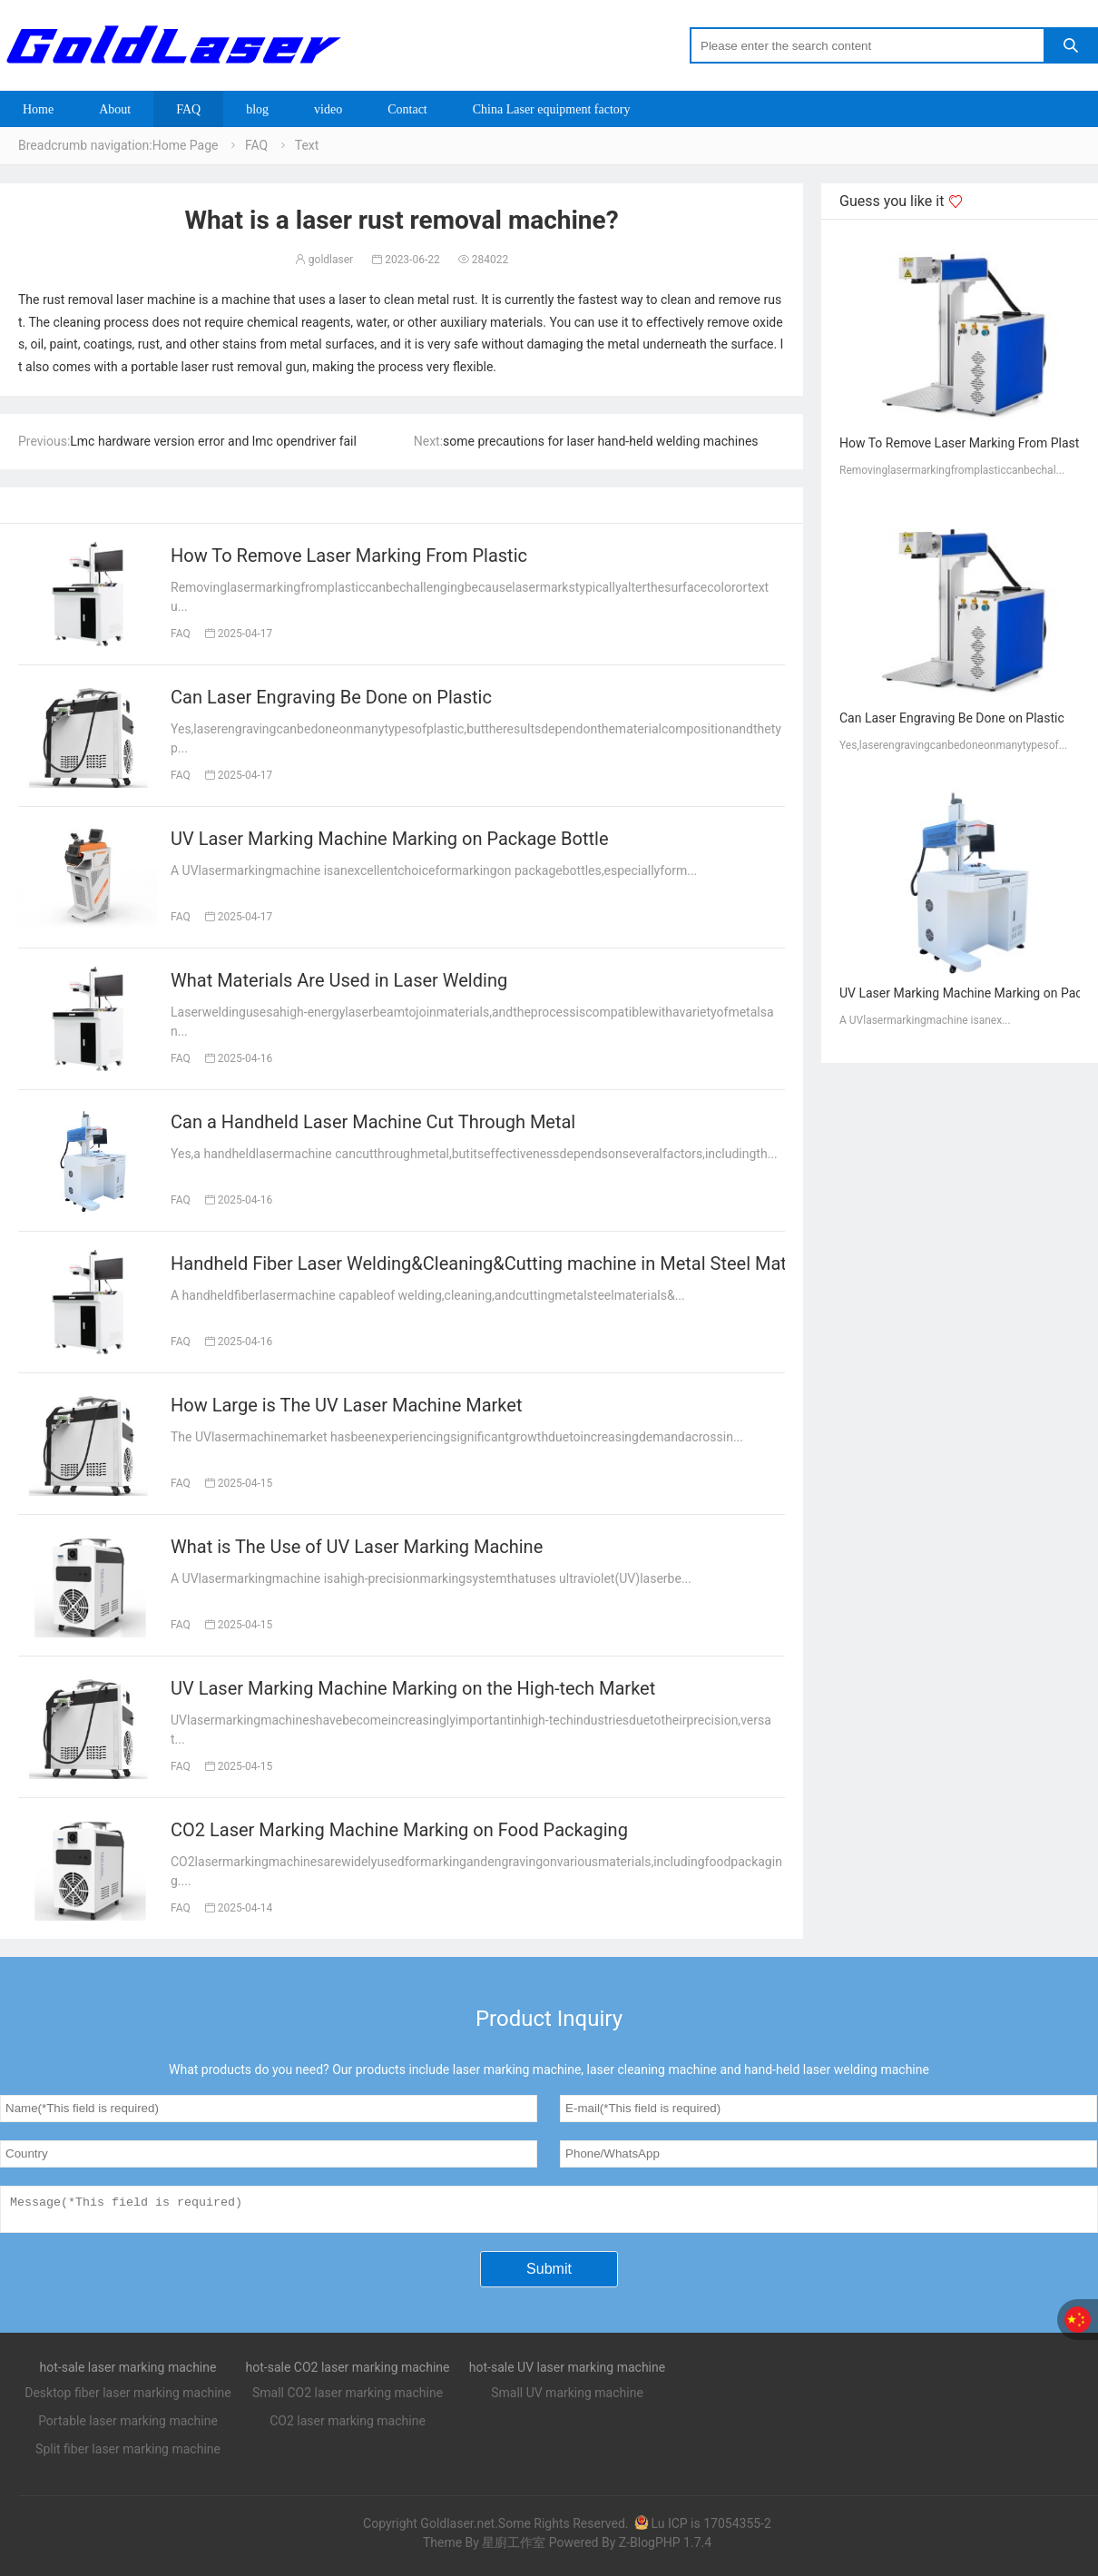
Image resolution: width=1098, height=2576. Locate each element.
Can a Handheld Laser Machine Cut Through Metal (373, 1122)
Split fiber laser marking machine (128, 2454)
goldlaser (324, 259)
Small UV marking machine (567, 2398)
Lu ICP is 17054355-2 (702, 2529)
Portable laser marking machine (128, 2426)
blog (257, 109)
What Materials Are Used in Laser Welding (339, 980)
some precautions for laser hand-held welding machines (600, 441)
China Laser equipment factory (552, 109)
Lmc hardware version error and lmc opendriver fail (213, 441)
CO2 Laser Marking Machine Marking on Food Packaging (399, 1830)
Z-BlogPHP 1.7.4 (665, 2548)
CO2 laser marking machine (348, 2426)
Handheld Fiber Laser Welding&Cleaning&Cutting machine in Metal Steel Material (496, 1263)
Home (38, 109)
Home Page (185, 145)
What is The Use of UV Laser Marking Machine (357, 1547)
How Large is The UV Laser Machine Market (346, 1405)
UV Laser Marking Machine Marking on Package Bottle (390, 839)
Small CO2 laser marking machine (347, 2398)
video (328, 109)
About (115, 109)
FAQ (188, 109)
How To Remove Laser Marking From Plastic (349, 555)
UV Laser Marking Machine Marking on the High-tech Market (413, 1688)
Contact (407, 109)
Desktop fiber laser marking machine (128, 2398)
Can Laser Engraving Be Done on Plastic (331, 697)
